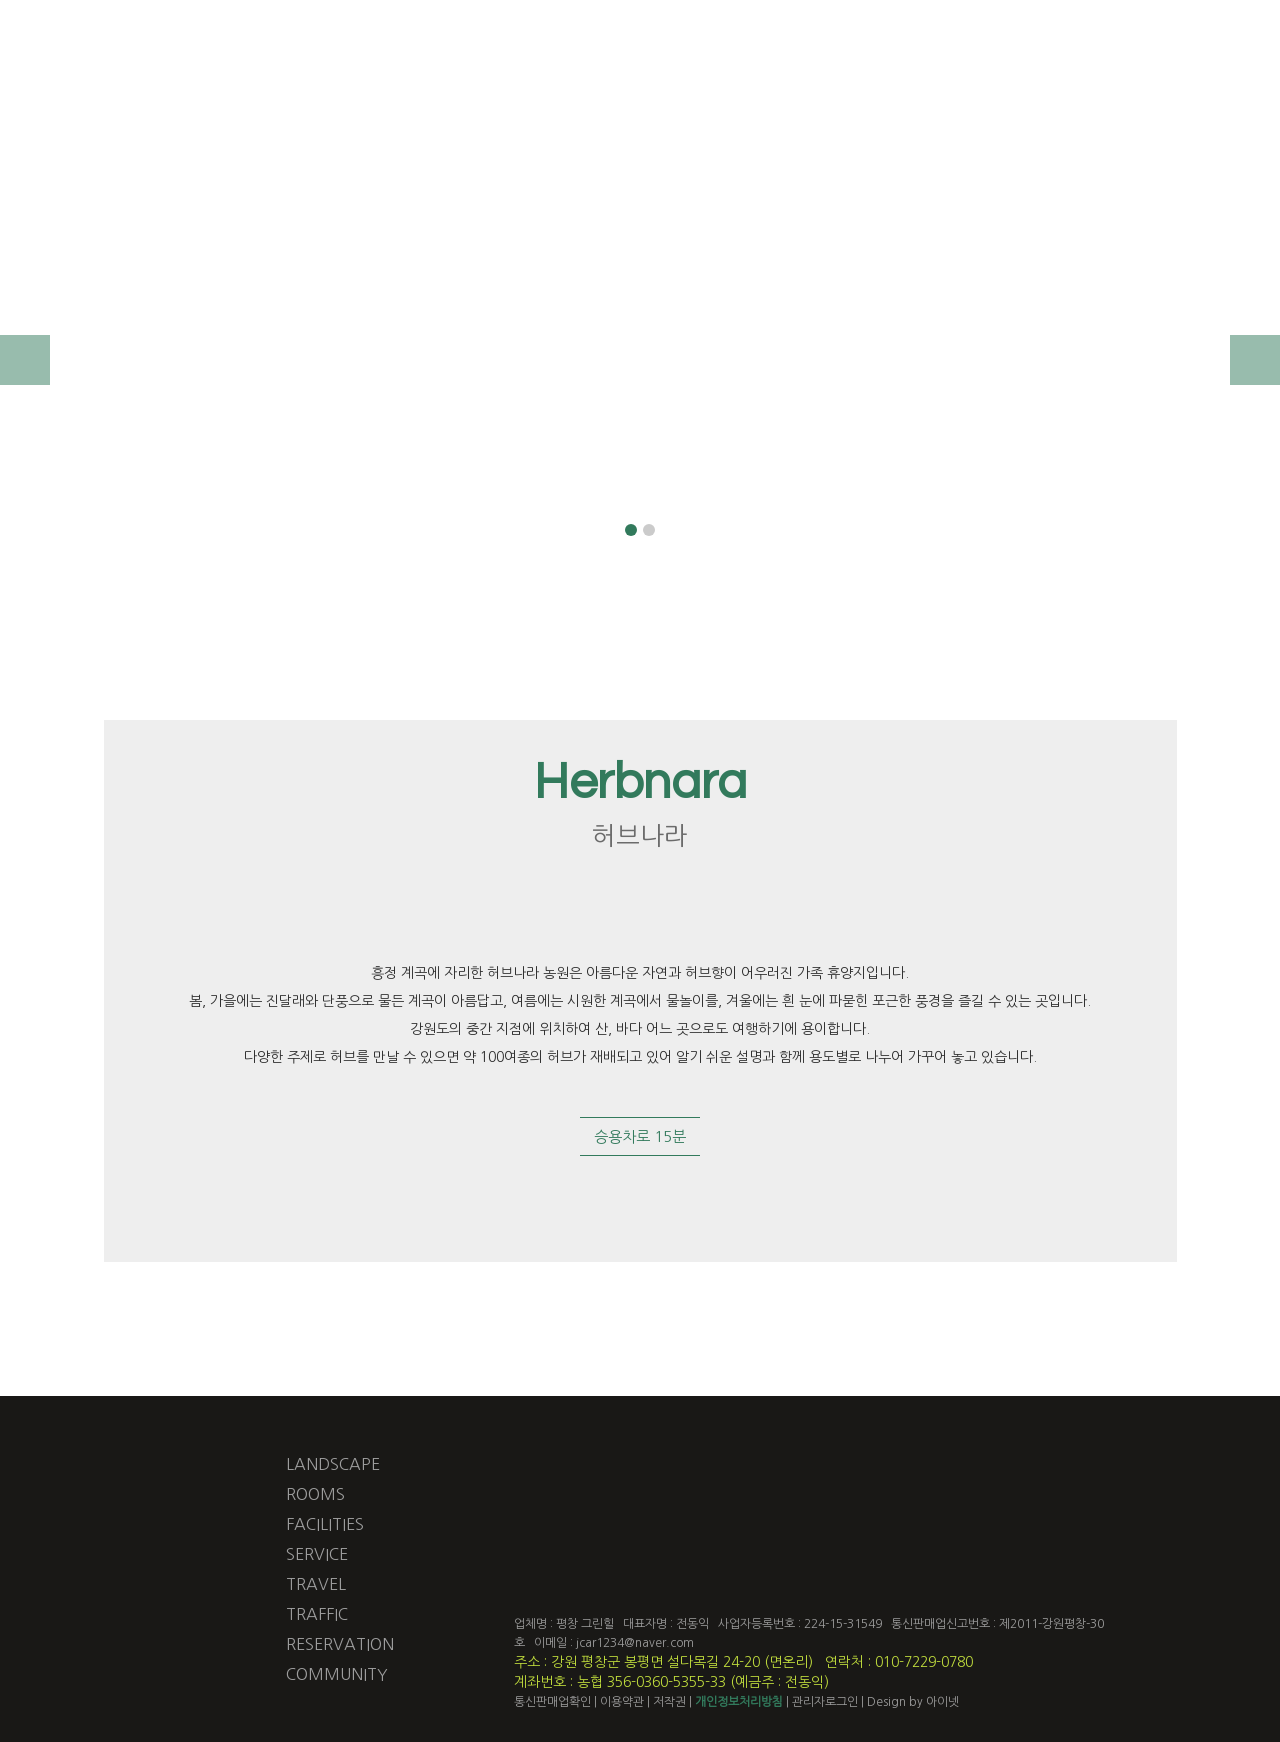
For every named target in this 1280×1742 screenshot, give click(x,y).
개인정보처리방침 (739, 1702)
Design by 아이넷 (914, 1702)
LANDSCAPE (333, 1464)
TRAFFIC (317, 1614)
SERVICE (317, 1554)
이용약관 (622, 1702)
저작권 (669, 1702)
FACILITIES (325, 1524)
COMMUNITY (337, 1674)
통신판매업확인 (552, 1702)
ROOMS (315, 1494)
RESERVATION (340, 1644)
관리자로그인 (825, 1702)
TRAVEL (316, 1584)
